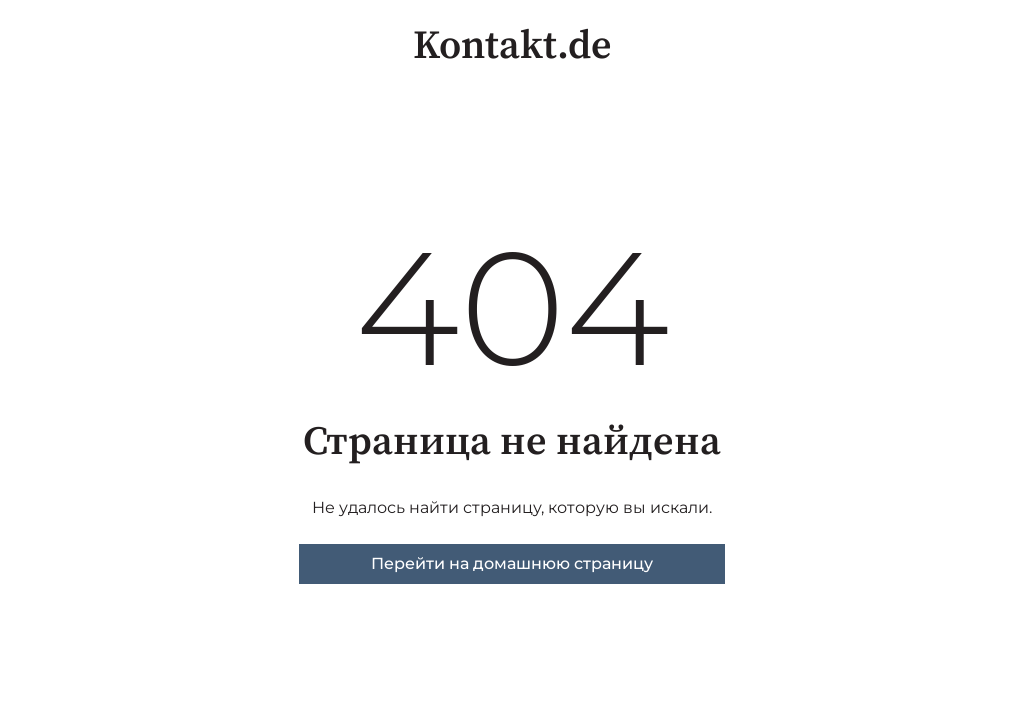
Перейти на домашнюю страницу (512, 563)
